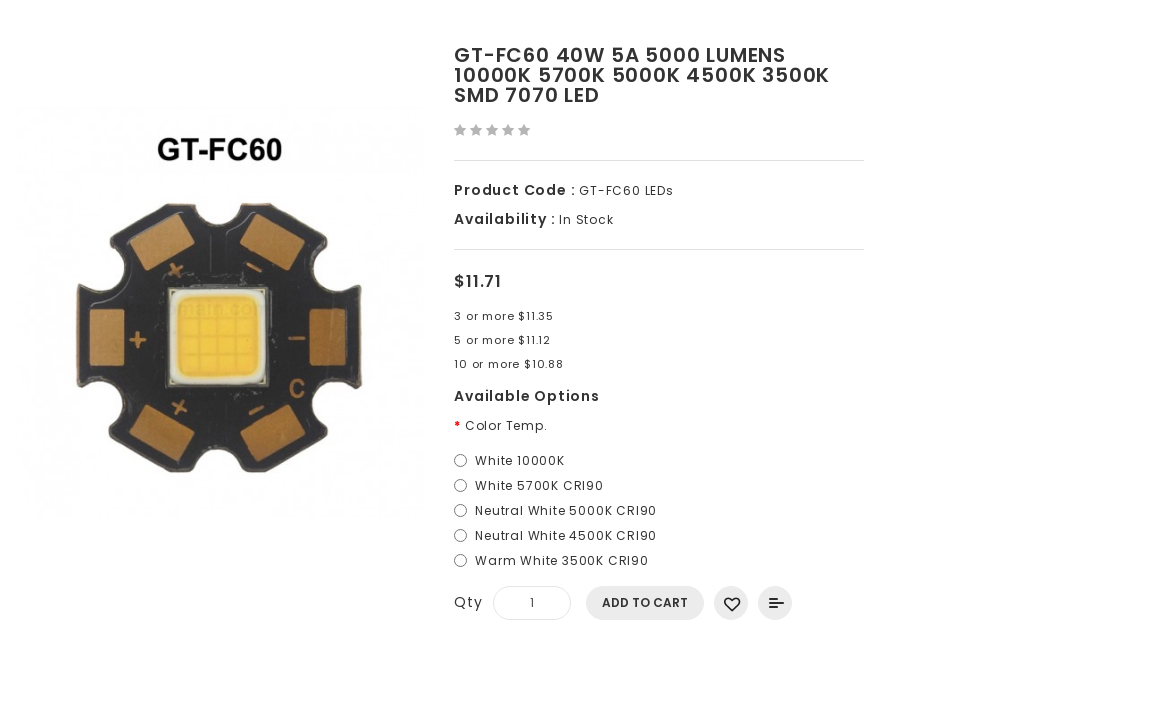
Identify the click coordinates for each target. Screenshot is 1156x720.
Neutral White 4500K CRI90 (566, 535)
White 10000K (520, 460)
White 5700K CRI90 (539, 485)
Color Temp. (506, 425)
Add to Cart (645, 602)
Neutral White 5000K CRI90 (566, 510)
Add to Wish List (731, 603)
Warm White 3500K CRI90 (562, 560)
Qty (468, 602)
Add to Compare (775, 603)
